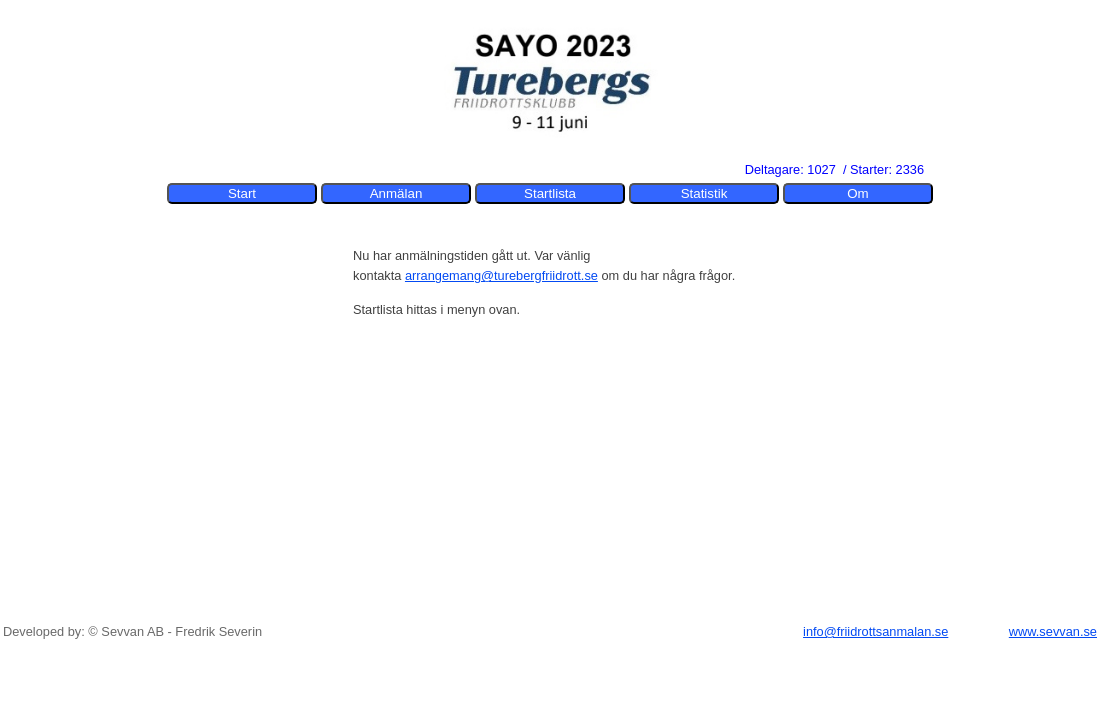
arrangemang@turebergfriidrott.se (501, 275)
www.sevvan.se (1053, 631)
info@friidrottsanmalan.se (875, 631)
